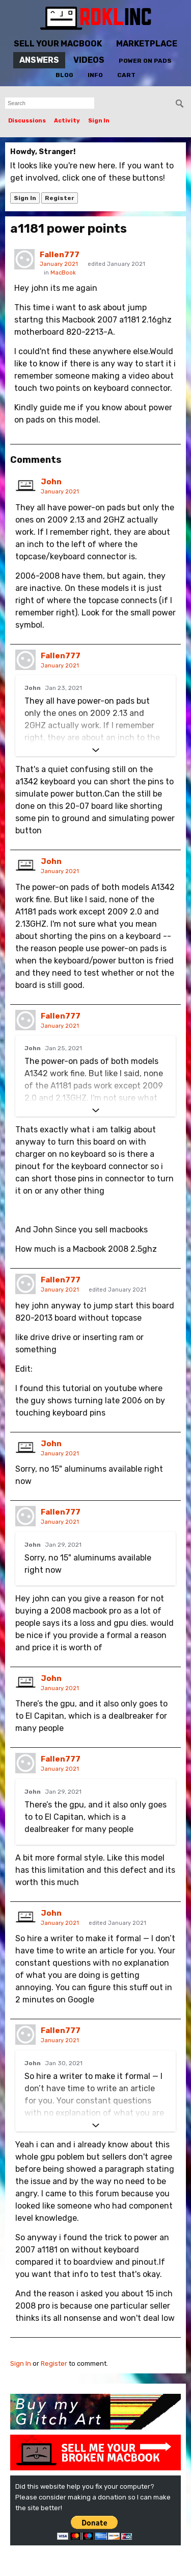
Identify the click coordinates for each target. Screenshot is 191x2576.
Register (59, 198)
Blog (64, 75)
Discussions (27, 120)
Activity (67, 120)
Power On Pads (145, 60)
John (51, 481)
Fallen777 (59, 254)
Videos (88, 60)
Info (95, 75)
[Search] (180, 104)
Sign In (99, 120)
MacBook (63, 272)
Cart (126, 75)
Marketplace (146, 43)
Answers (39, 60)
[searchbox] (49, 103)
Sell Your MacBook (58, 43)
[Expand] (95, 750)
